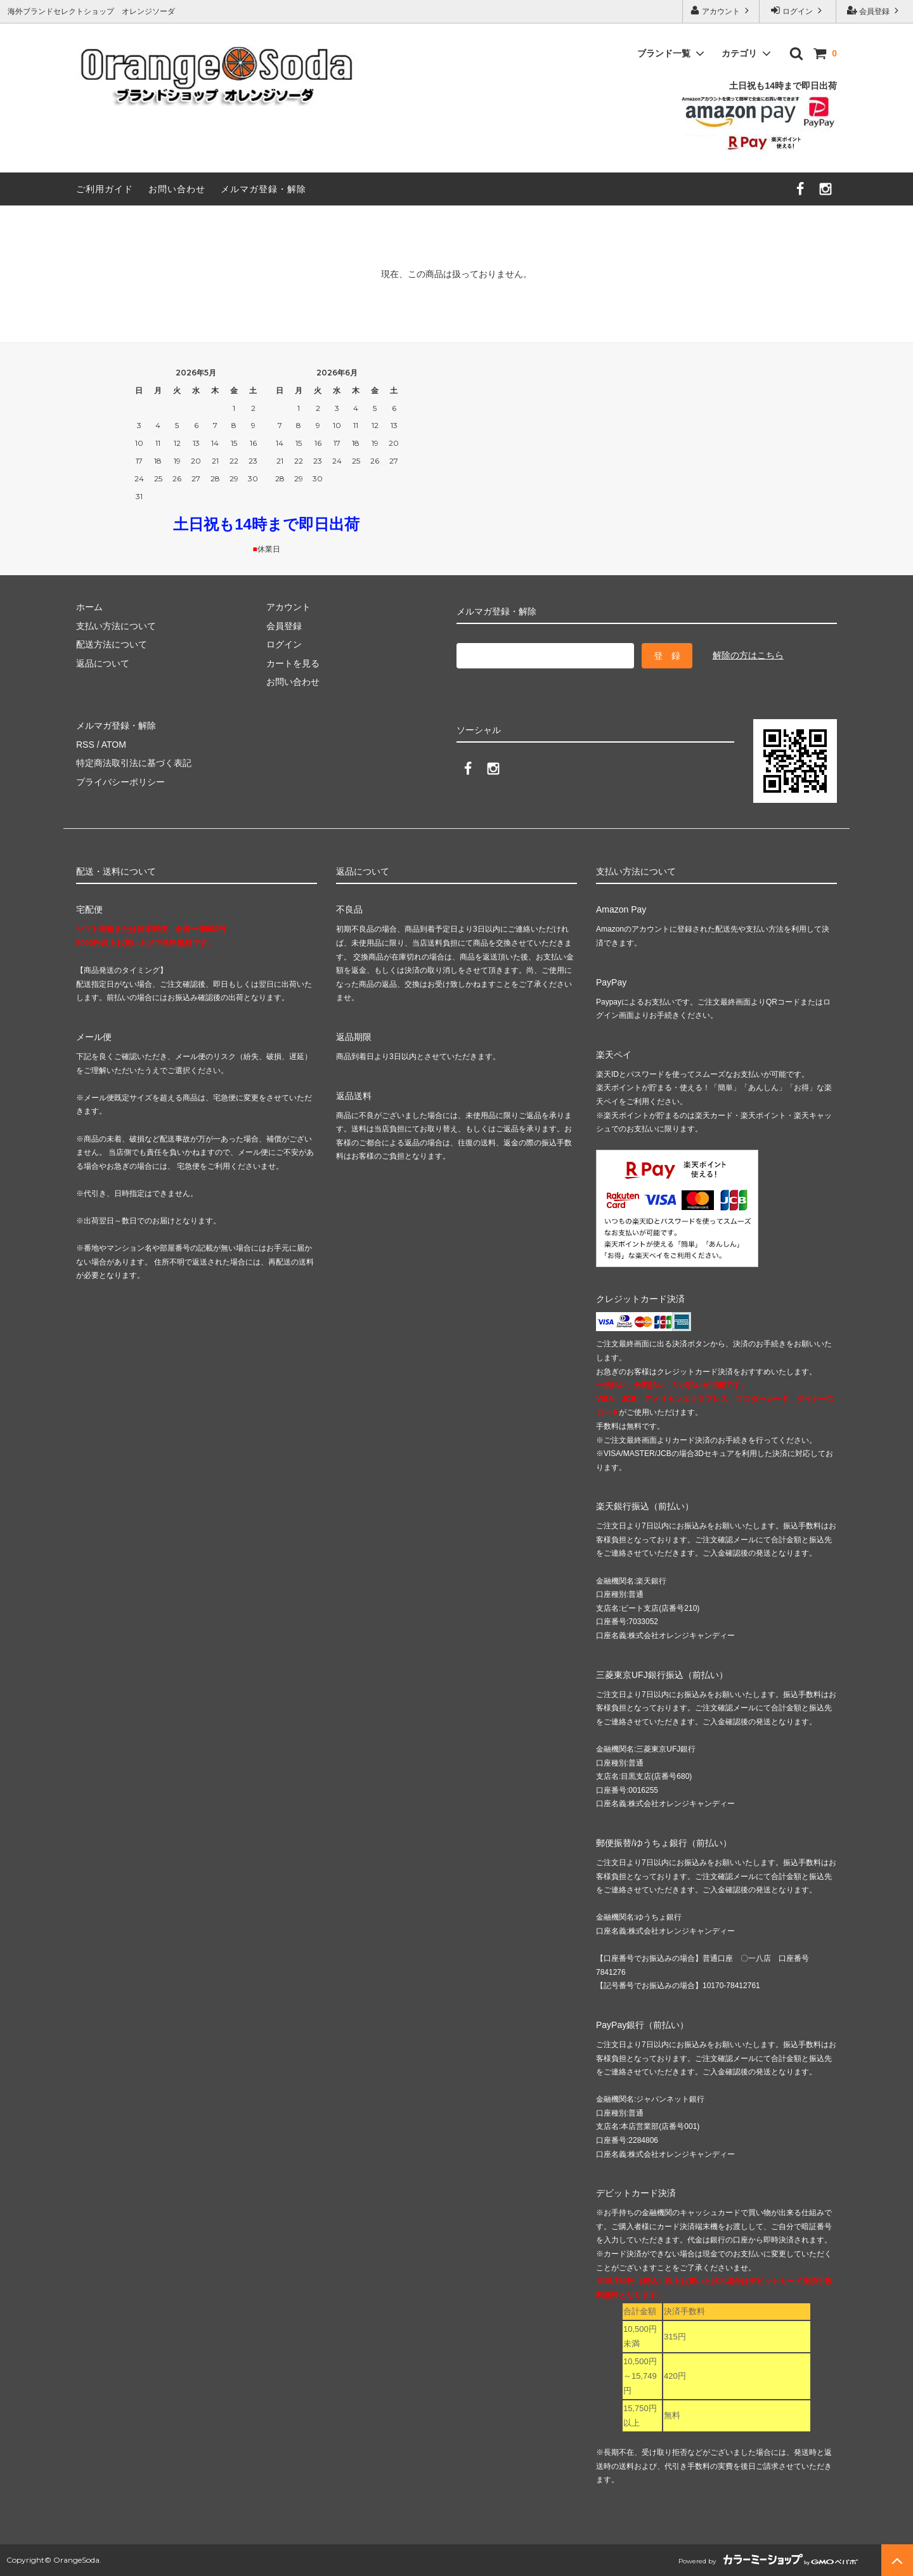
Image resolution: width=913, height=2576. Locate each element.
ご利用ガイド (104, 189)
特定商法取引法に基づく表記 (133, 763)
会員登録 (874, 10)
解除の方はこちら (748, 655)
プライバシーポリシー (120, 782)
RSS (85, 744)
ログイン (798, 10)
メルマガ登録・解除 (263, 189)
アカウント (721, 10)
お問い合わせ (176, 189)
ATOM (113, 744)
